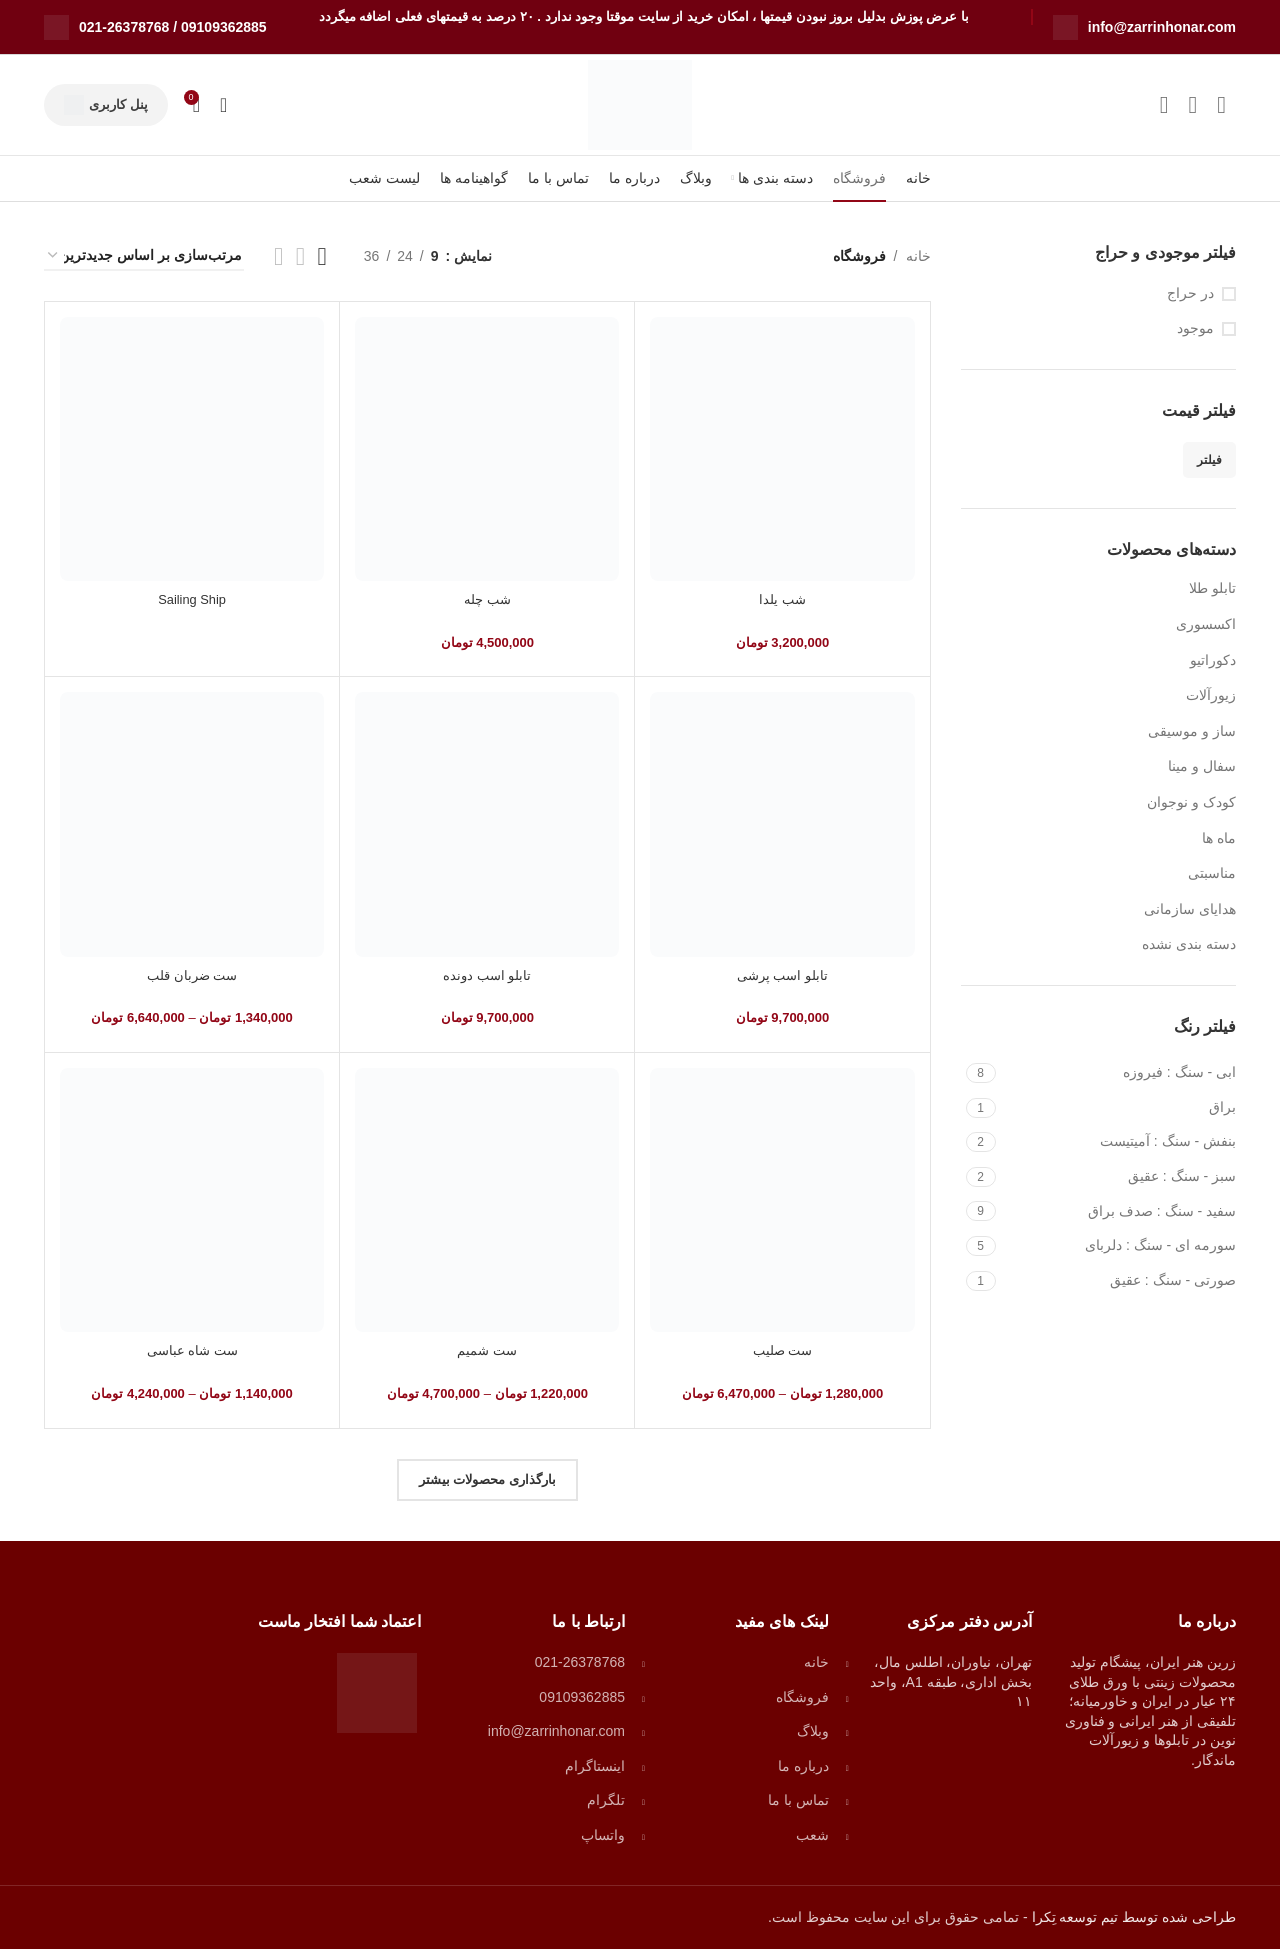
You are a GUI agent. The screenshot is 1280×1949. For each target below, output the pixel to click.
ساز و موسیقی (1192, 731)
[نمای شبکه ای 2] (278, 256)
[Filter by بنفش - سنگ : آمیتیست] (1119, 1142)
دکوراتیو (1213, 660)
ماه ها (1219, 838)
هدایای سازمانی (1190, 909)
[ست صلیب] (782, 1200)
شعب (812, 1835)
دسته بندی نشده (1189, 944)
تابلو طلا (1212, 588)
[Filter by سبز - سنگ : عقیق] (1119, 1177)
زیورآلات (1211, 695)
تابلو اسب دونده (487, 975)
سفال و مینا (1202, 766)
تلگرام (606, 1800)
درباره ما (803, 1766)
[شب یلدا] (782, 449)
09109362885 (224, 27)
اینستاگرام (595, 1766)
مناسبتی (1212, 873)
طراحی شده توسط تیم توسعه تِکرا (1132, 1917)
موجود (1195, 328)
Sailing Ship (192, 599)
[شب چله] (487, 449)
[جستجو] (223, 105)
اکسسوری (1206, 624)
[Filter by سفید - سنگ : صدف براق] (1119, 1212)
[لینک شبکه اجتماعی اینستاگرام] (1221, 105)
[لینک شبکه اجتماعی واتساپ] (1192, 105)
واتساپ (603, 1835)
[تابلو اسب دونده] (487, 824)
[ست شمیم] (487, 1200)
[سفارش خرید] (144, 256)
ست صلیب (782, 1350)
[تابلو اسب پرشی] (782, 824)
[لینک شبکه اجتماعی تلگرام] (1164, 105)
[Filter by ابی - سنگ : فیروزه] (1119, 1073)
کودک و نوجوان (1191, 802)
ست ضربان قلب (192, 975)
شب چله (487, 599)
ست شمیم (487, 1350)
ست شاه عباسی (192, 1350)
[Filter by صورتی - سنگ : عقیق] (1119, 1281)
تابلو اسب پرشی (783, 975)
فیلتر (1209, 460)
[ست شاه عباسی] (192, 1200)
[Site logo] (639, 104)
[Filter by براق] (1119, 1108)
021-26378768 (124, 27)
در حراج (1190, 293)
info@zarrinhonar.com (1162, 27)
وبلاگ (813, 1731)
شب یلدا (782, 599)
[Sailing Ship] (192, 449)
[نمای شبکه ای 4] (300, 256)
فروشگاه (802, 1697)
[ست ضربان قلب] (192, 824)
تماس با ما (798, 1800)
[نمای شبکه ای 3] (322, 256)
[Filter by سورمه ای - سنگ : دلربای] (1119, 1246)
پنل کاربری (106, 105)
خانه (918, 256)
